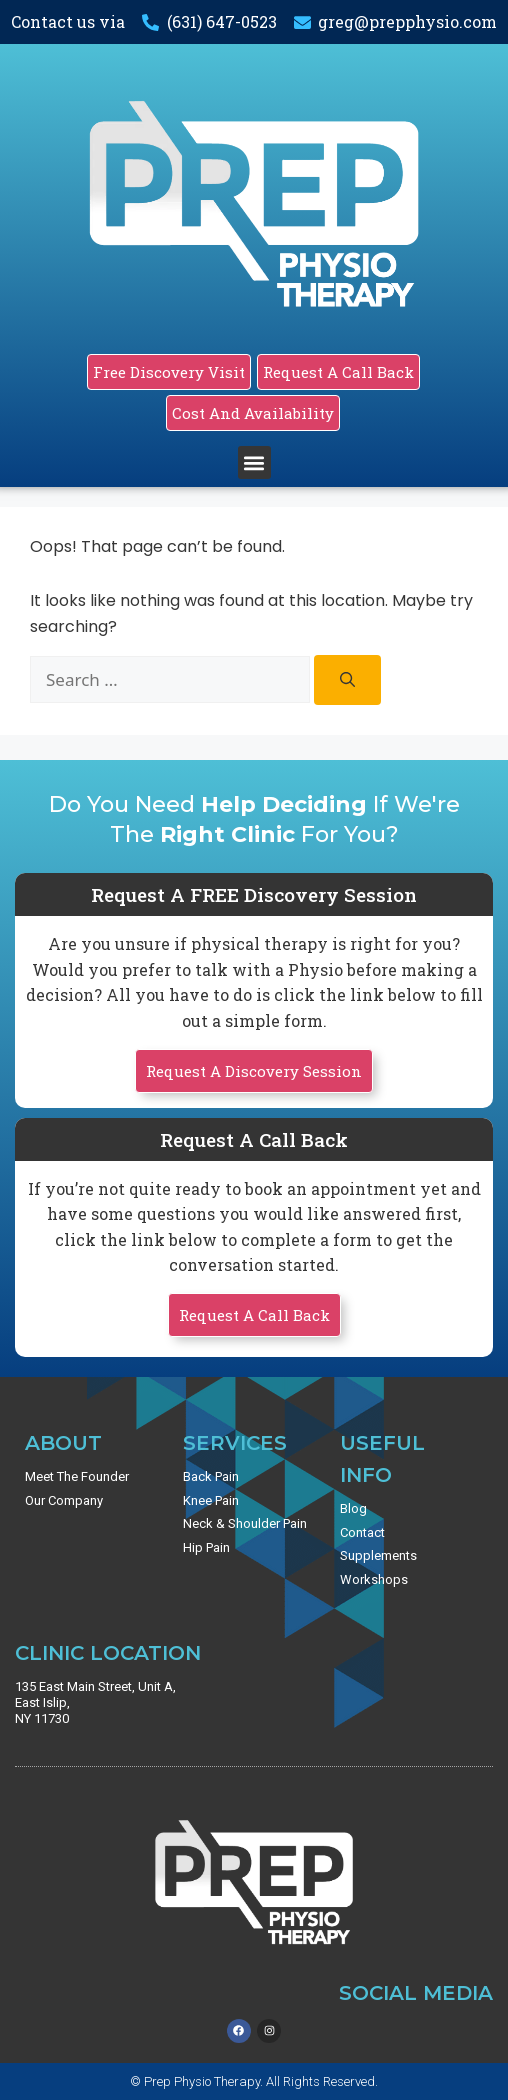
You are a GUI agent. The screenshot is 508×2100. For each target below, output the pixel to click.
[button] (254, 462)
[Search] (347, 680)
